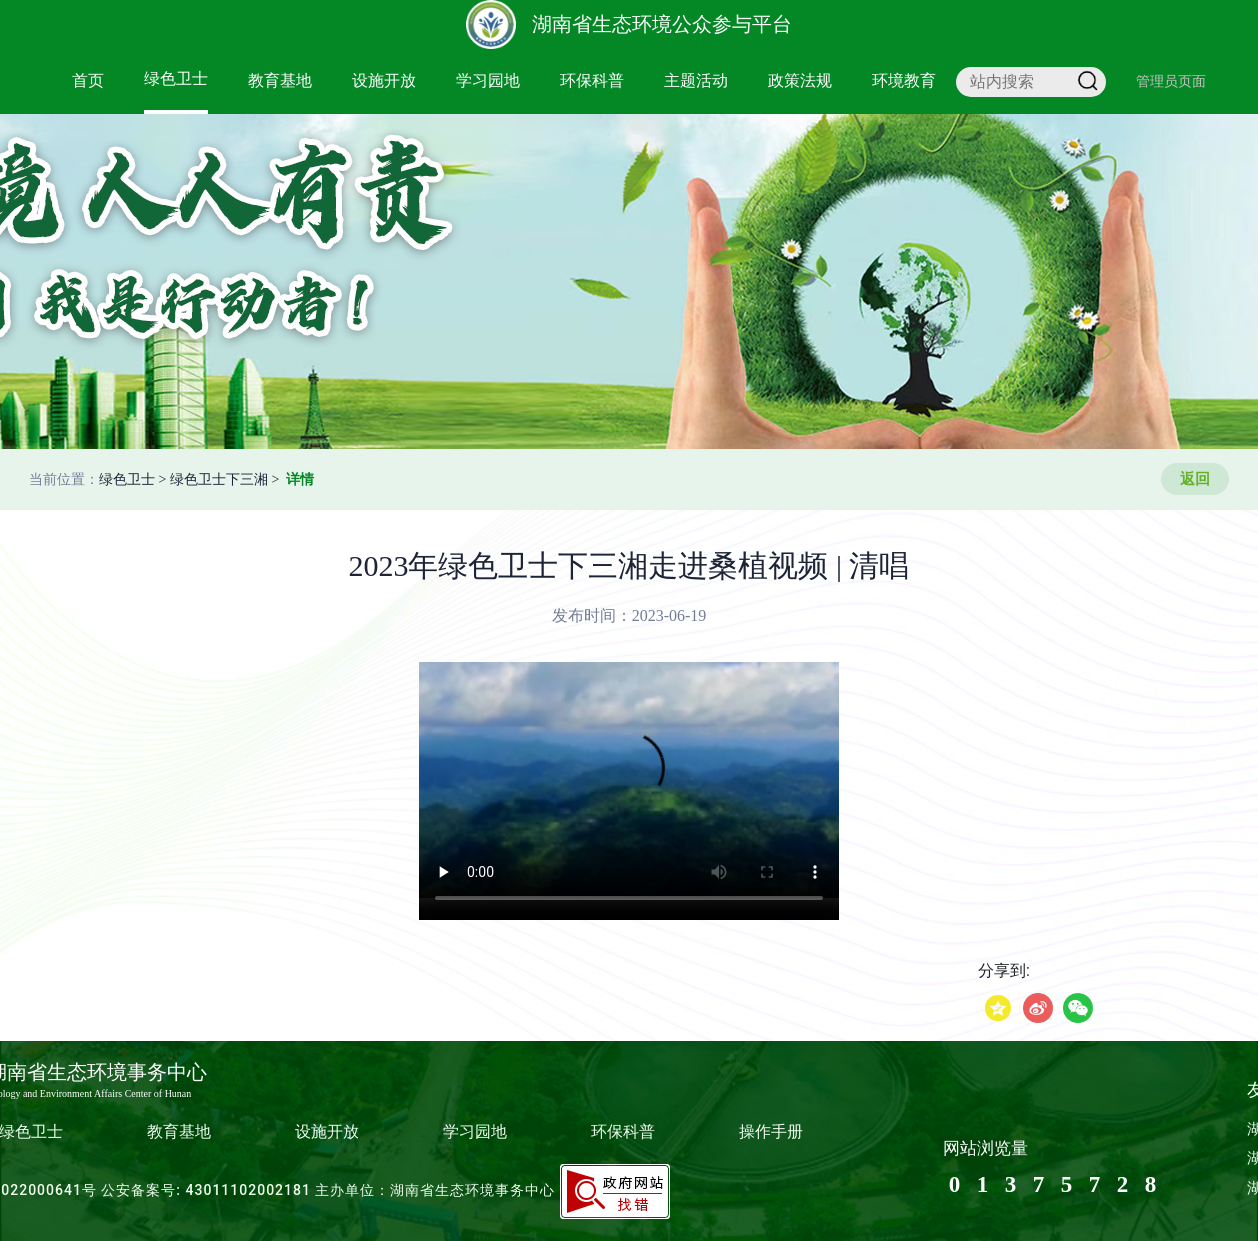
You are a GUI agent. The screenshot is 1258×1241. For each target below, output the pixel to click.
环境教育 (904, 80)
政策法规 (800, 80)
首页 (88, 80)
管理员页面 (1171, 81)
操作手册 (771, 1131)
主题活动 (696, 80)
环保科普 (592, 80)
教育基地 (280, 80)
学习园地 (488, 80)
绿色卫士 (176, 78)
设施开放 (384, 80)
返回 (1195, 479)
